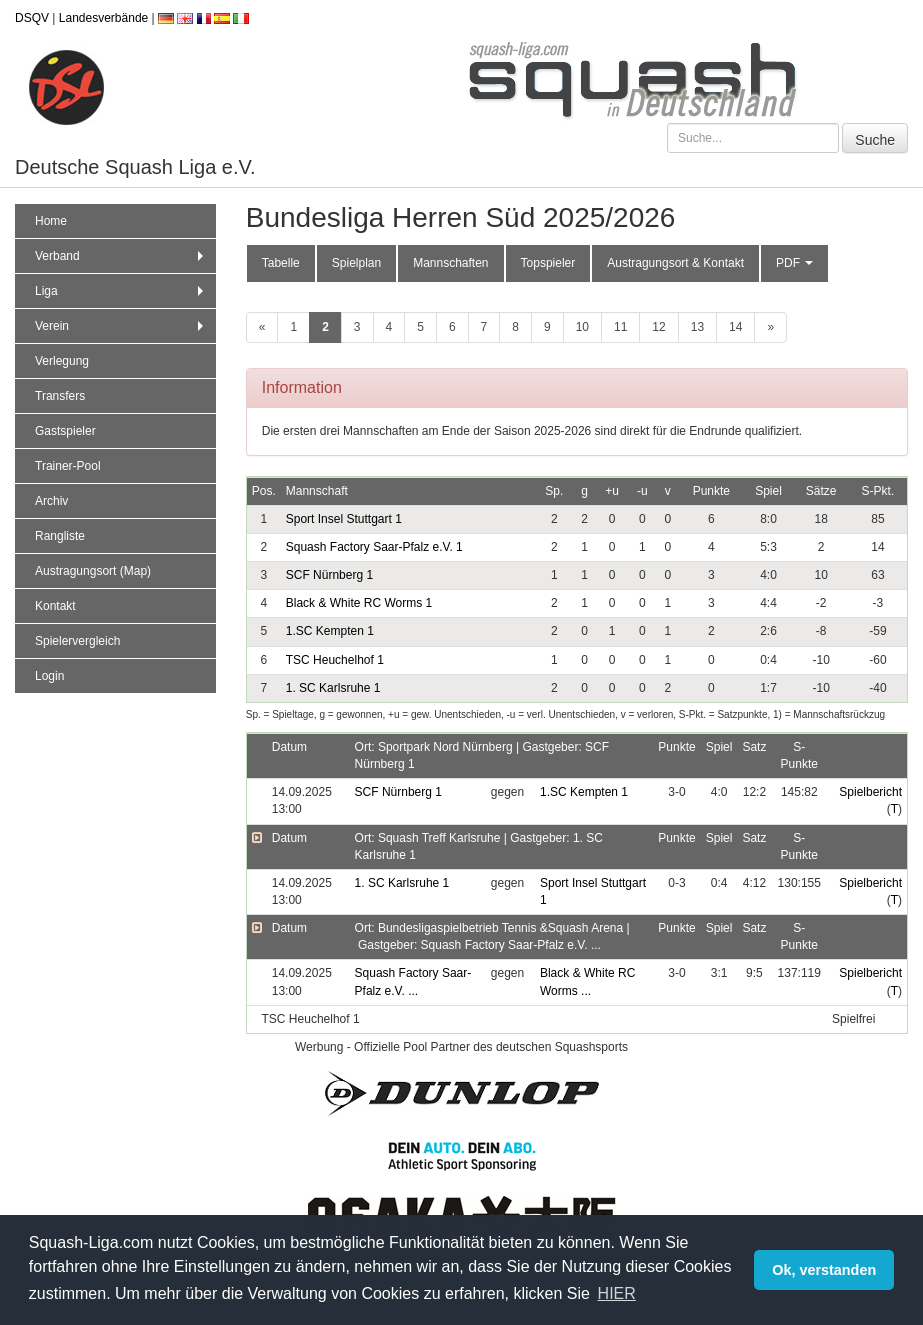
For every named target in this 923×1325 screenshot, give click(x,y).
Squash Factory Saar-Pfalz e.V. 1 (374, 547)
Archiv (51, 501)
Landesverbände (103, 18)
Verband (121, 256)
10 (582, 327)
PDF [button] (794, 263)
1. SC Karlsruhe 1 (333, 688)
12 (658, 327)
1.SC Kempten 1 (330, 631)
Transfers (60, 396)
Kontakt (55, 606)
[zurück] (262, 327)
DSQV (32, 18)
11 (620, 327)
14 (735, 327)
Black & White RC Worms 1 (359, 603)
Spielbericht (870, 792)
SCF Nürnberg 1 (329, 575)
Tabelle (281, 263)
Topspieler (548, 263)
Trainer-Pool (68, 466)
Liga (121, 291)
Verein (121, 326)
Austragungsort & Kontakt (675, 263)
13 (697, 327)
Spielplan (356, 263)
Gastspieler (65, 431)
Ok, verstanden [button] (824, 1270)
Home (51, 221)
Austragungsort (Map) (93, 571)
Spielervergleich (77, 641)
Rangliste (60, 536)
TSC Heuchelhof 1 (335, 660)
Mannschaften (450, 263)
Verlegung (62, 361)
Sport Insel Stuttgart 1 (344, 519)
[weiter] (770, 327)
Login (49, 676)
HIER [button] (617, 1293)
